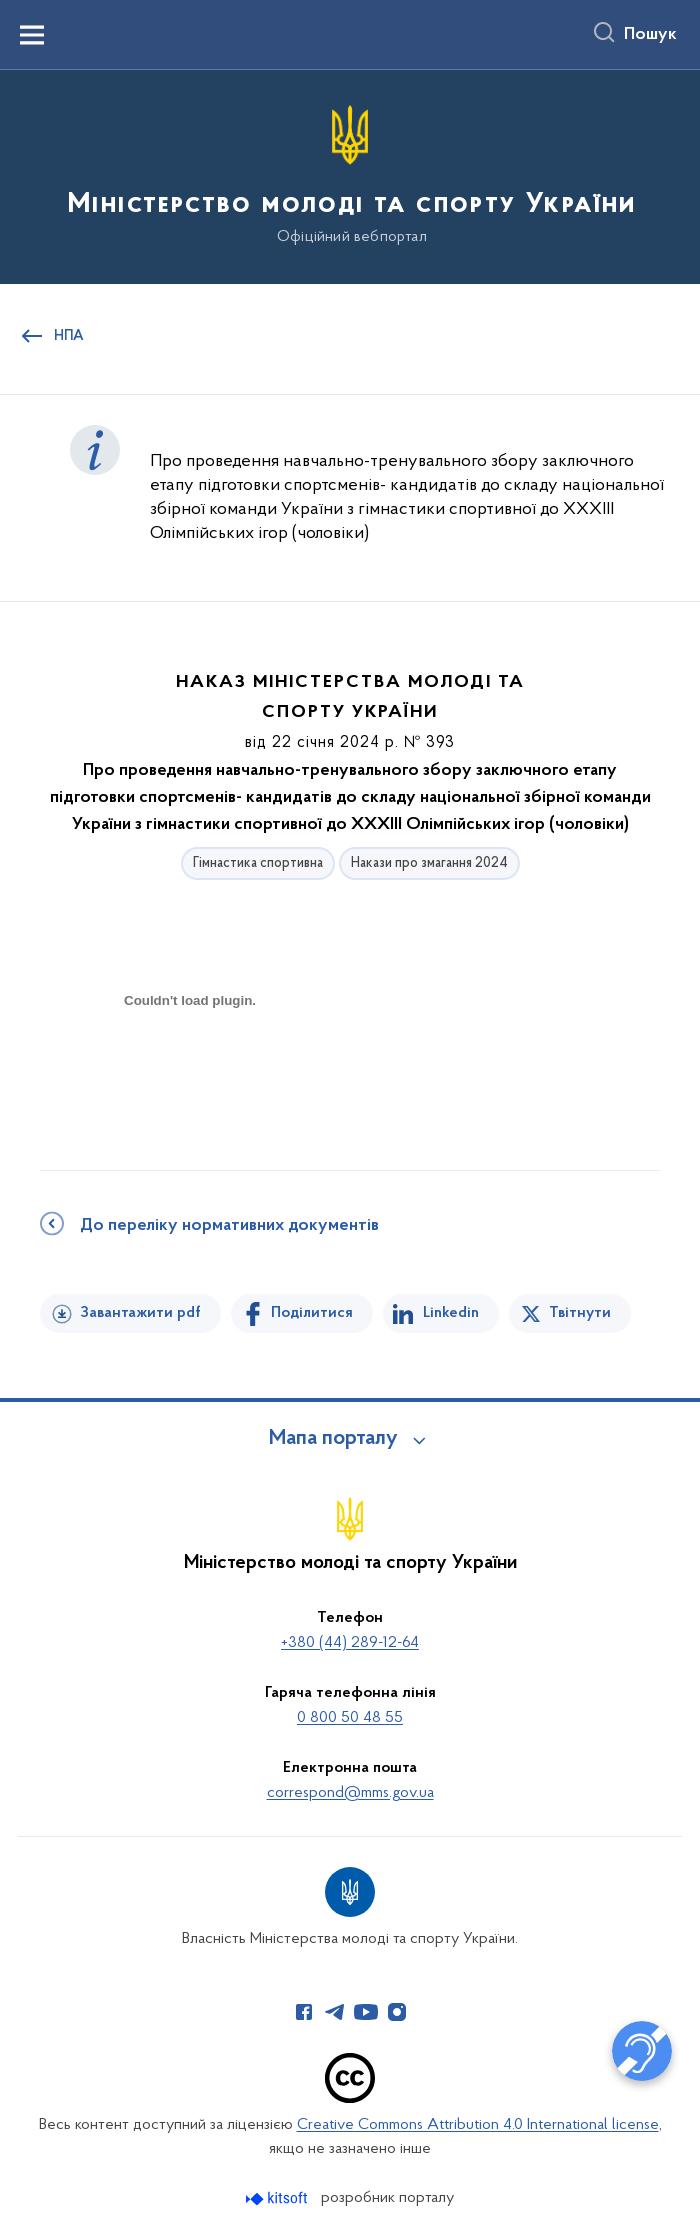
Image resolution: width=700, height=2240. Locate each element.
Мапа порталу (333, 1439)
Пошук (650, 35)
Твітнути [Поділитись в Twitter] (580, 1313)
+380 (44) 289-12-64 (350, 1643)
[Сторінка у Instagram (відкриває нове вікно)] (397, 2012)
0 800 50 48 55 (350, 1718)
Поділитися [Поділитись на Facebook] (312, 1313)
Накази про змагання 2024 (429, 863)
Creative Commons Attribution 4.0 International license (478, 2125)
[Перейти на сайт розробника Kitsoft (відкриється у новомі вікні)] (278, 2198)
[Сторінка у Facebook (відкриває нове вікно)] (304, 2012)
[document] (190, 1070)
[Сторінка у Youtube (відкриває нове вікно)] (366, 2012)
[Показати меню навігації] (32, 35)
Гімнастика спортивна (258, 863)
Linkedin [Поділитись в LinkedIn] (451, 1313)
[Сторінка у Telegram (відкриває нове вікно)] (335, 2012)
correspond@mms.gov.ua (350, 1793)
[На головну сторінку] (350, 175)
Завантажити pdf (140, 1313)
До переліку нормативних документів (229, 1226)
